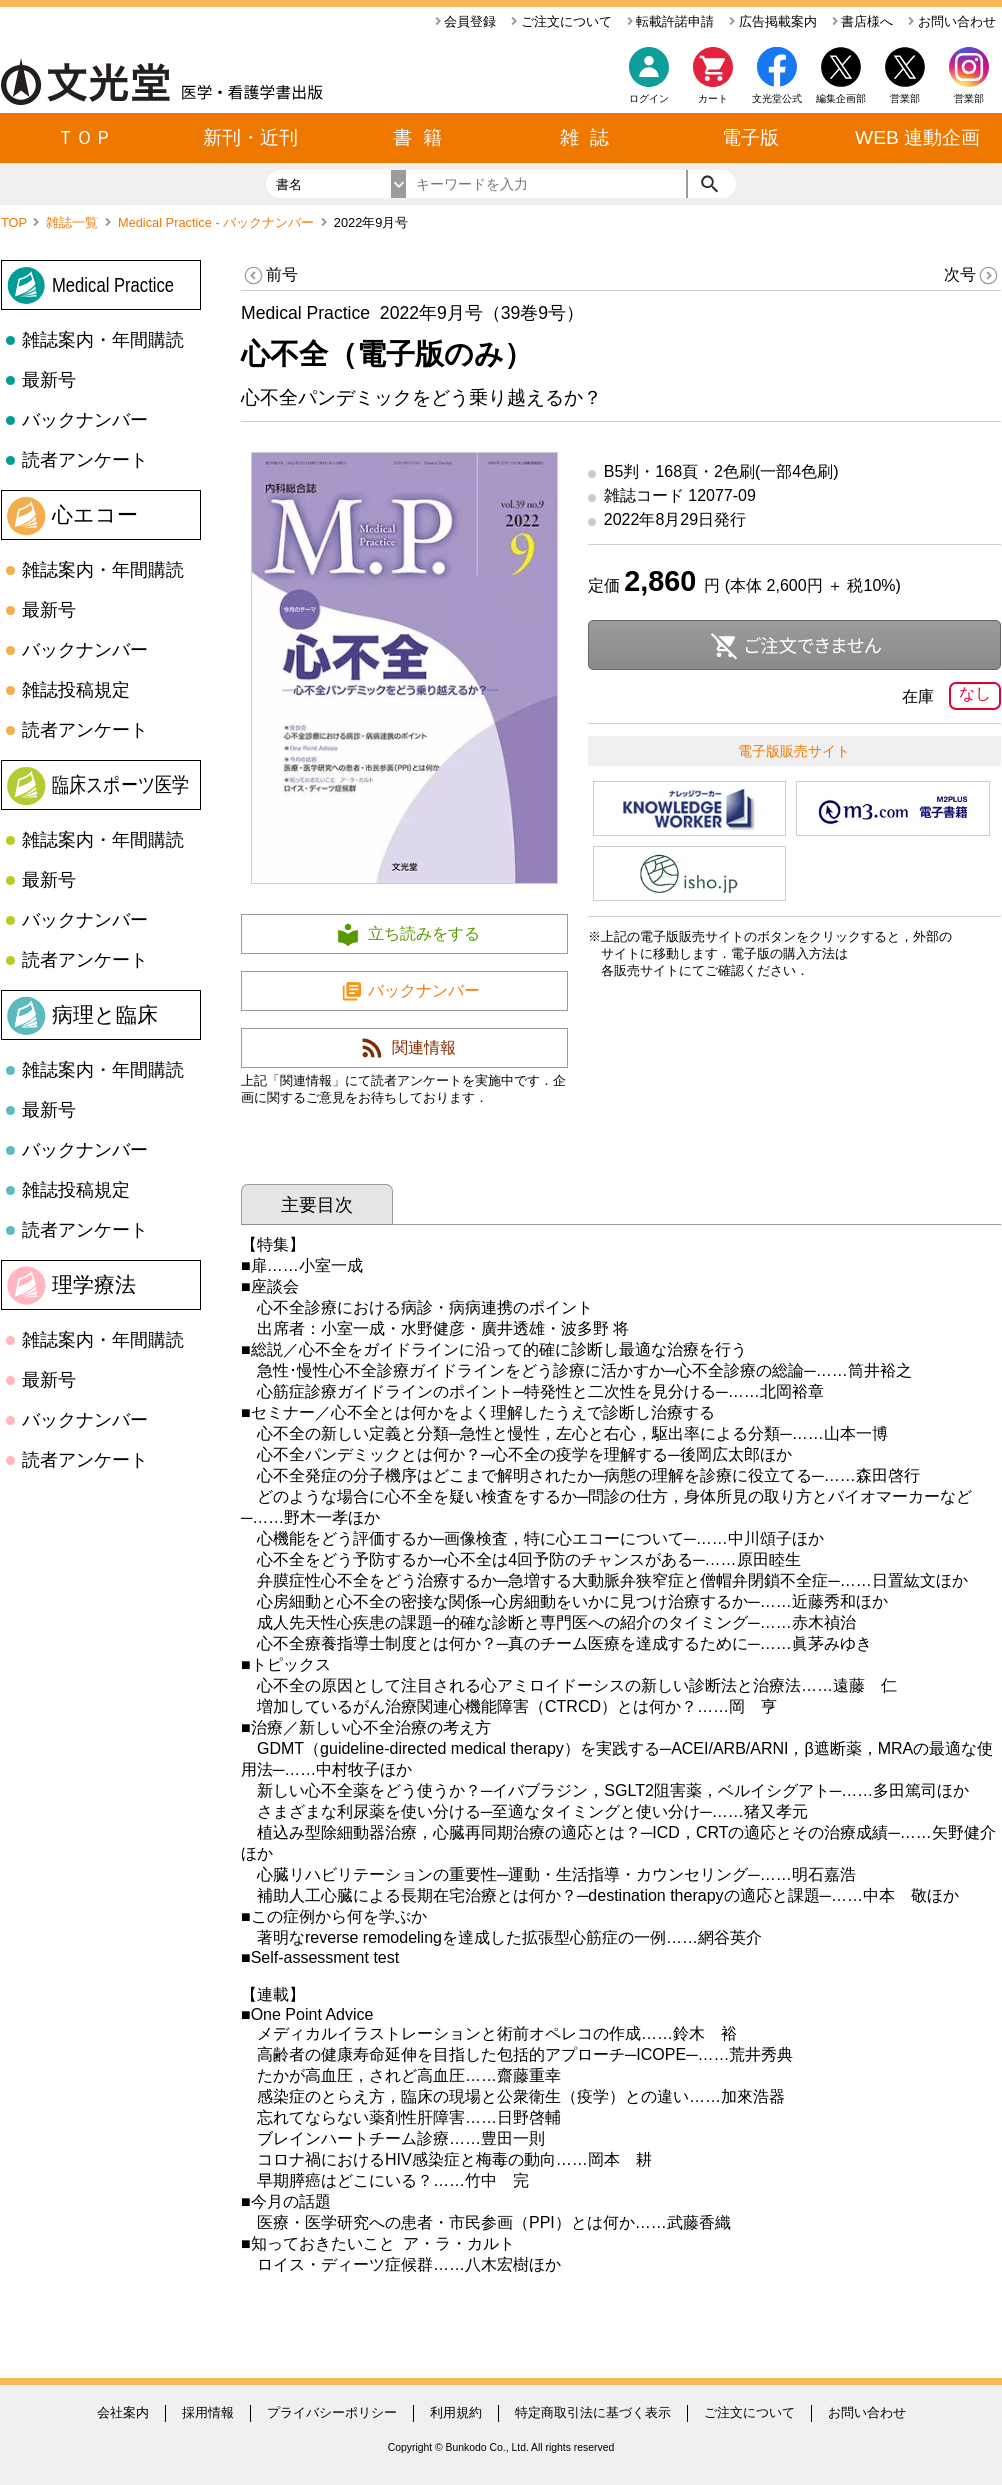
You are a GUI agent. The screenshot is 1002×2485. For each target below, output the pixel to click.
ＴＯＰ (84, 137)
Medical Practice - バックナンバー (218, 222)
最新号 (49, 380)
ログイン (649, 98)
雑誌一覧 (74, 222)
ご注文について (561, 21)
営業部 (969, 98)
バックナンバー (85, 420)
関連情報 (424, 1047)
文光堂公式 (777, 98)
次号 (972, 275)
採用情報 (208, 2412)
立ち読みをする (424, 933)
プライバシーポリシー (332, 2412)
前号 (269, 275)
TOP (15, 222)
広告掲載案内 (773, 21)
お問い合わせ (952, 21)
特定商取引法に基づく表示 (593, 2412)
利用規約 (456, 2412)
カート (713, 80)
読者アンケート (85, 460)
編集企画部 (841, 98)
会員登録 (466, 21)
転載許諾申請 (671, 21)
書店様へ (863, 21)
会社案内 (123, 2412)
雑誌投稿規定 (76, 690)
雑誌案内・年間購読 (103, 340)
